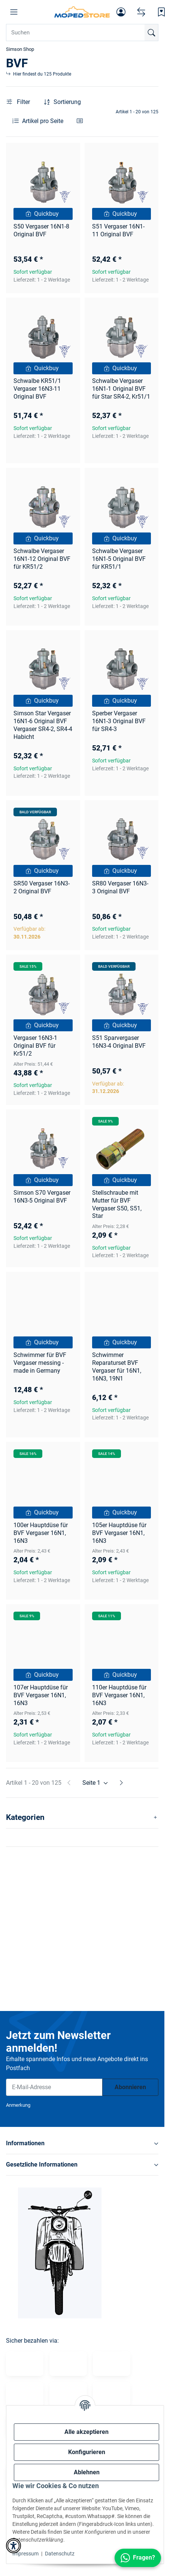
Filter (18, 101)
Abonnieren (130, 2087)
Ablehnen (87, 2472)
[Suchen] (151, 32)
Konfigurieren (86, 2452)
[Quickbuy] (43, 214)
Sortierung (67, 101)
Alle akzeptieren (86, 2431)
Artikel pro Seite (42, 121)
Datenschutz (60, 2554)
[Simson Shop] (82, 12)
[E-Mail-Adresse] (54, 2087)
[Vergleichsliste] (141, 12)
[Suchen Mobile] (82, 32)
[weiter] (121, 1783)
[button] (14, 12)
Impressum (25, 2554)
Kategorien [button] (25, 1817)
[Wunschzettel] (161, 12)
